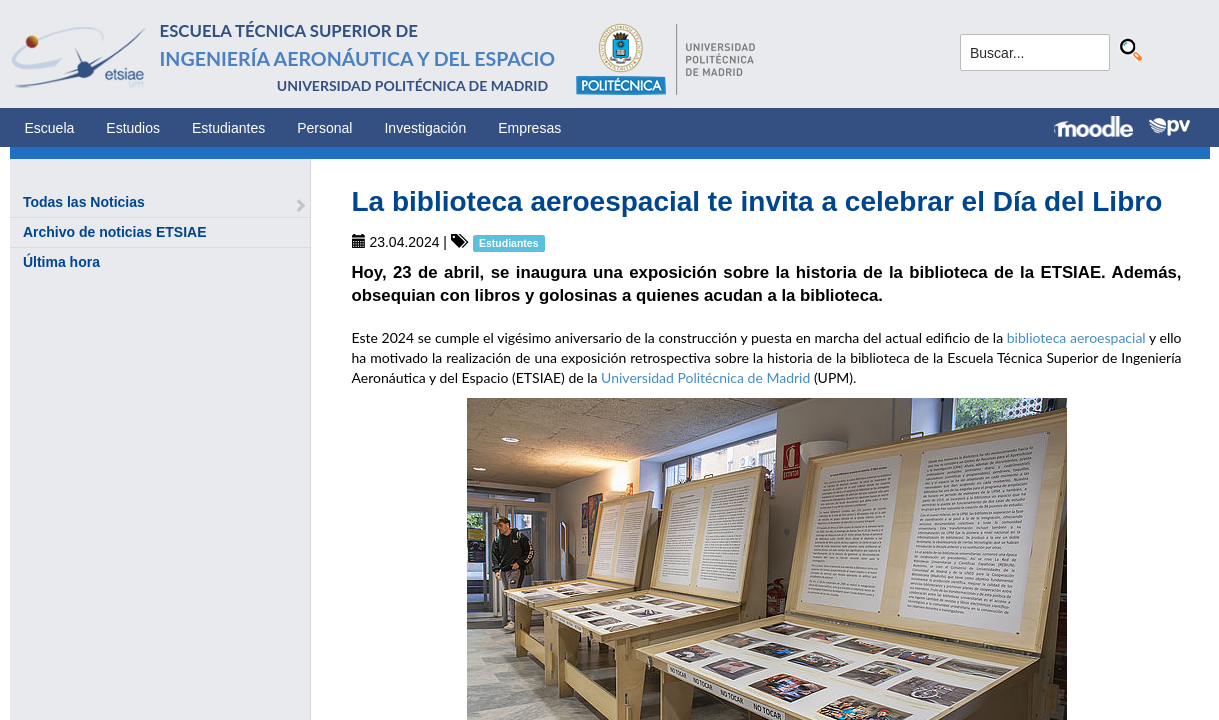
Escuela (50, 128)
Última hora (61, 262)
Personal (324, 128)
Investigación (425, 128)
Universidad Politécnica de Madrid (705, 377)
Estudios (133, 128)
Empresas (529, 128)
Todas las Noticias (84, 202)
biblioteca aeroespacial (1076, 337)
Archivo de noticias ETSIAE (115, 232)
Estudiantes (228, 128)
